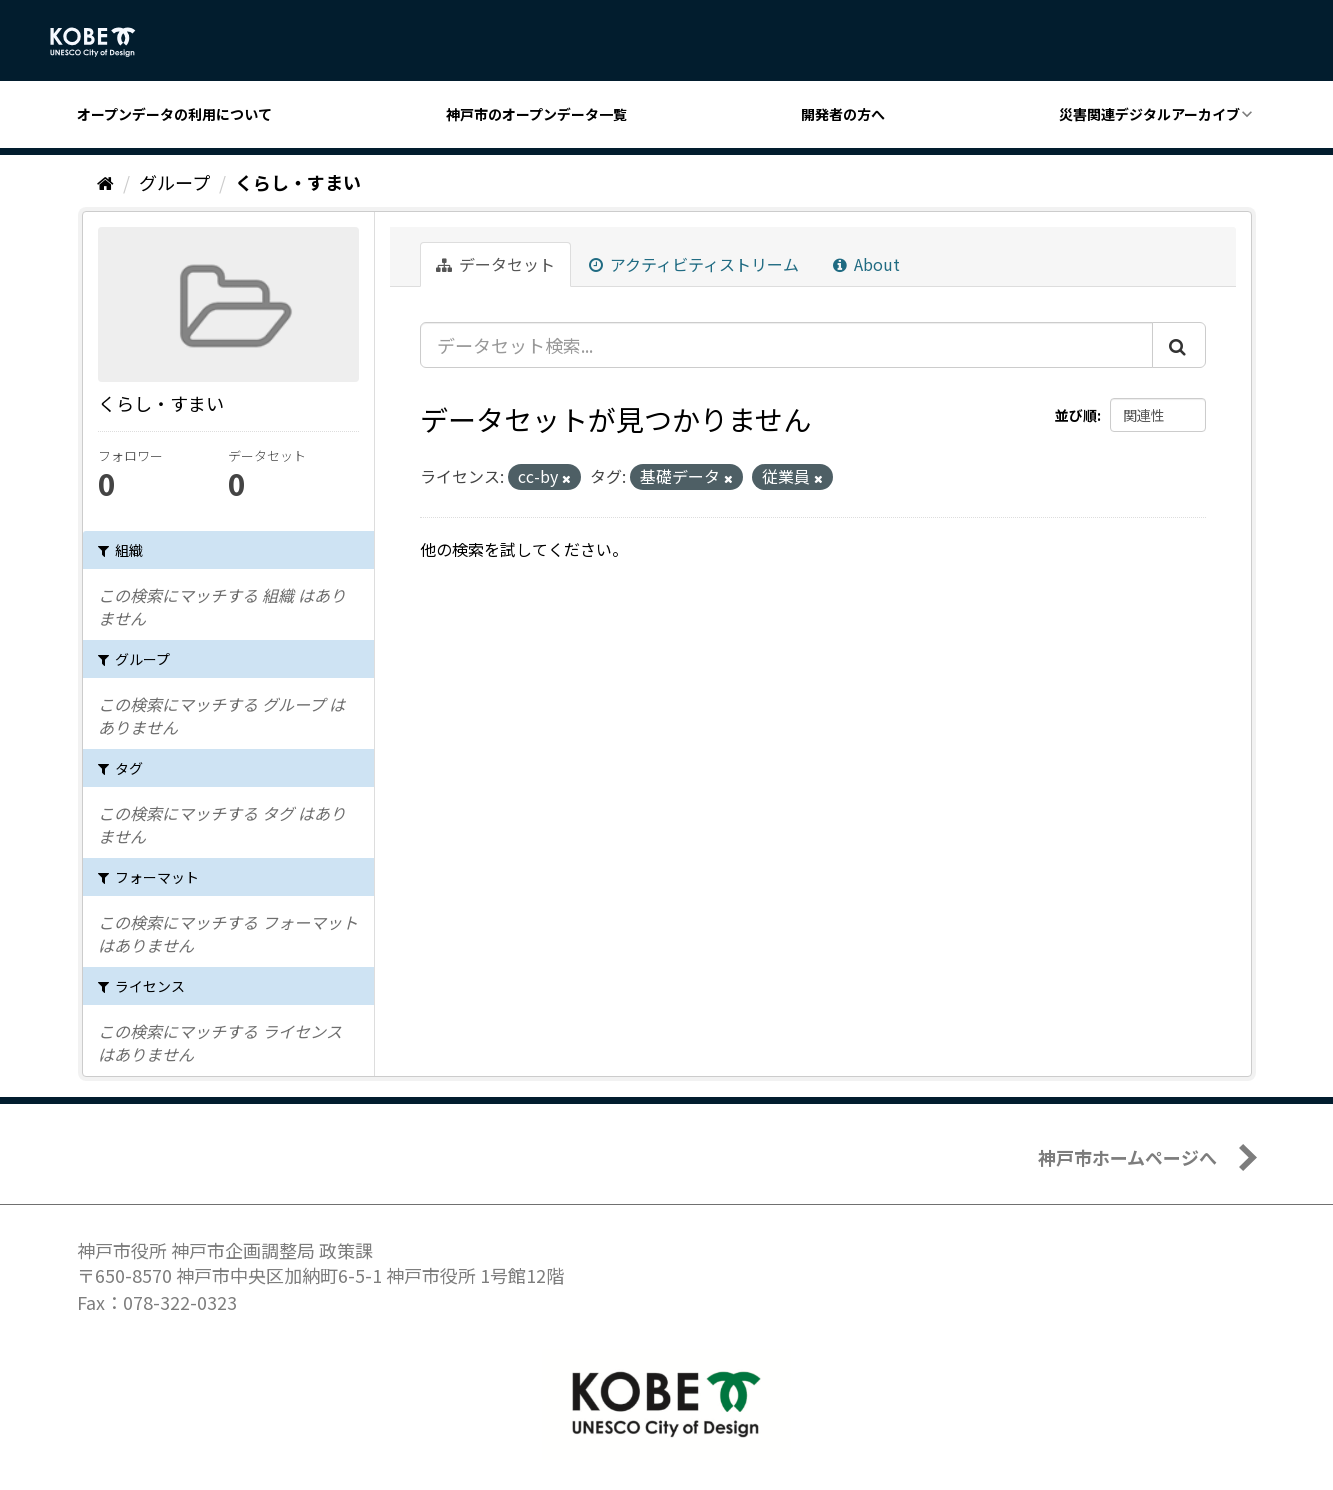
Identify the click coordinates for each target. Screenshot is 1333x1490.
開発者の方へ (843, 114)
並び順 (1076, 415)
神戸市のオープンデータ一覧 (536, 114)
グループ (174, 182)
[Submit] (1179, 345)
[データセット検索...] (786, 345)
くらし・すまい (298, 182)
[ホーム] (105, 182)
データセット (495, 264)
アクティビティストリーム (694, 264)
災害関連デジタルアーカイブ (1149, 114)
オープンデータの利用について (174, 114)
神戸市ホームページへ (1127, 1157)
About (866, 264)
